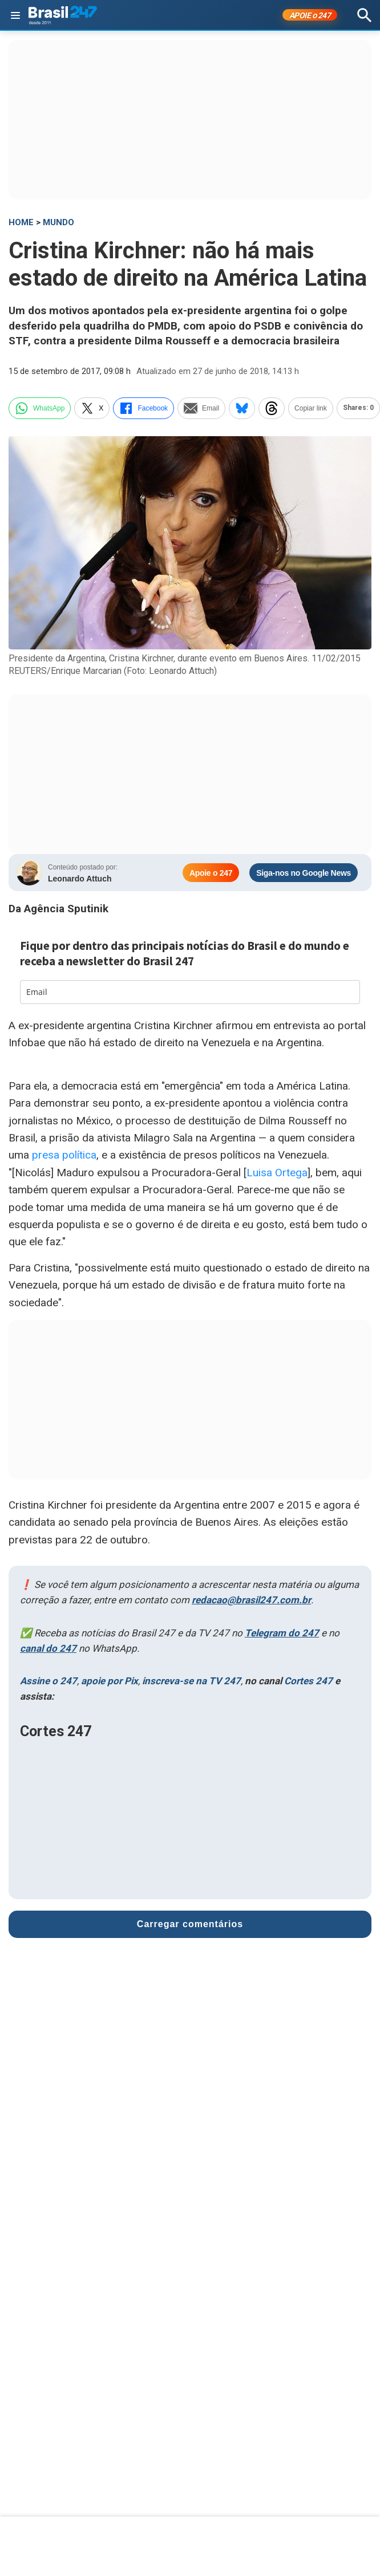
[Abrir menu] (15, 15)
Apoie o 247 (210, 872)
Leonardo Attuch (79, 878)
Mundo (58, 222)
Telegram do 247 (282, 1633)
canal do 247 (48, 1648)
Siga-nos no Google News (303, 872)
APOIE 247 (310, 15)
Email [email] (201, 408)
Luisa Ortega (277, 1172)
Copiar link (310, 408)
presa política (64, 1154)
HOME (21, 222)
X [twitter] (91, 408)
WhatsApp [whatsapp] (39, 408)
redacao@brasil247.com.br (251, 1600)
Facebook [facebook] (143, 408)
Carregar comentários (190, 1924)
